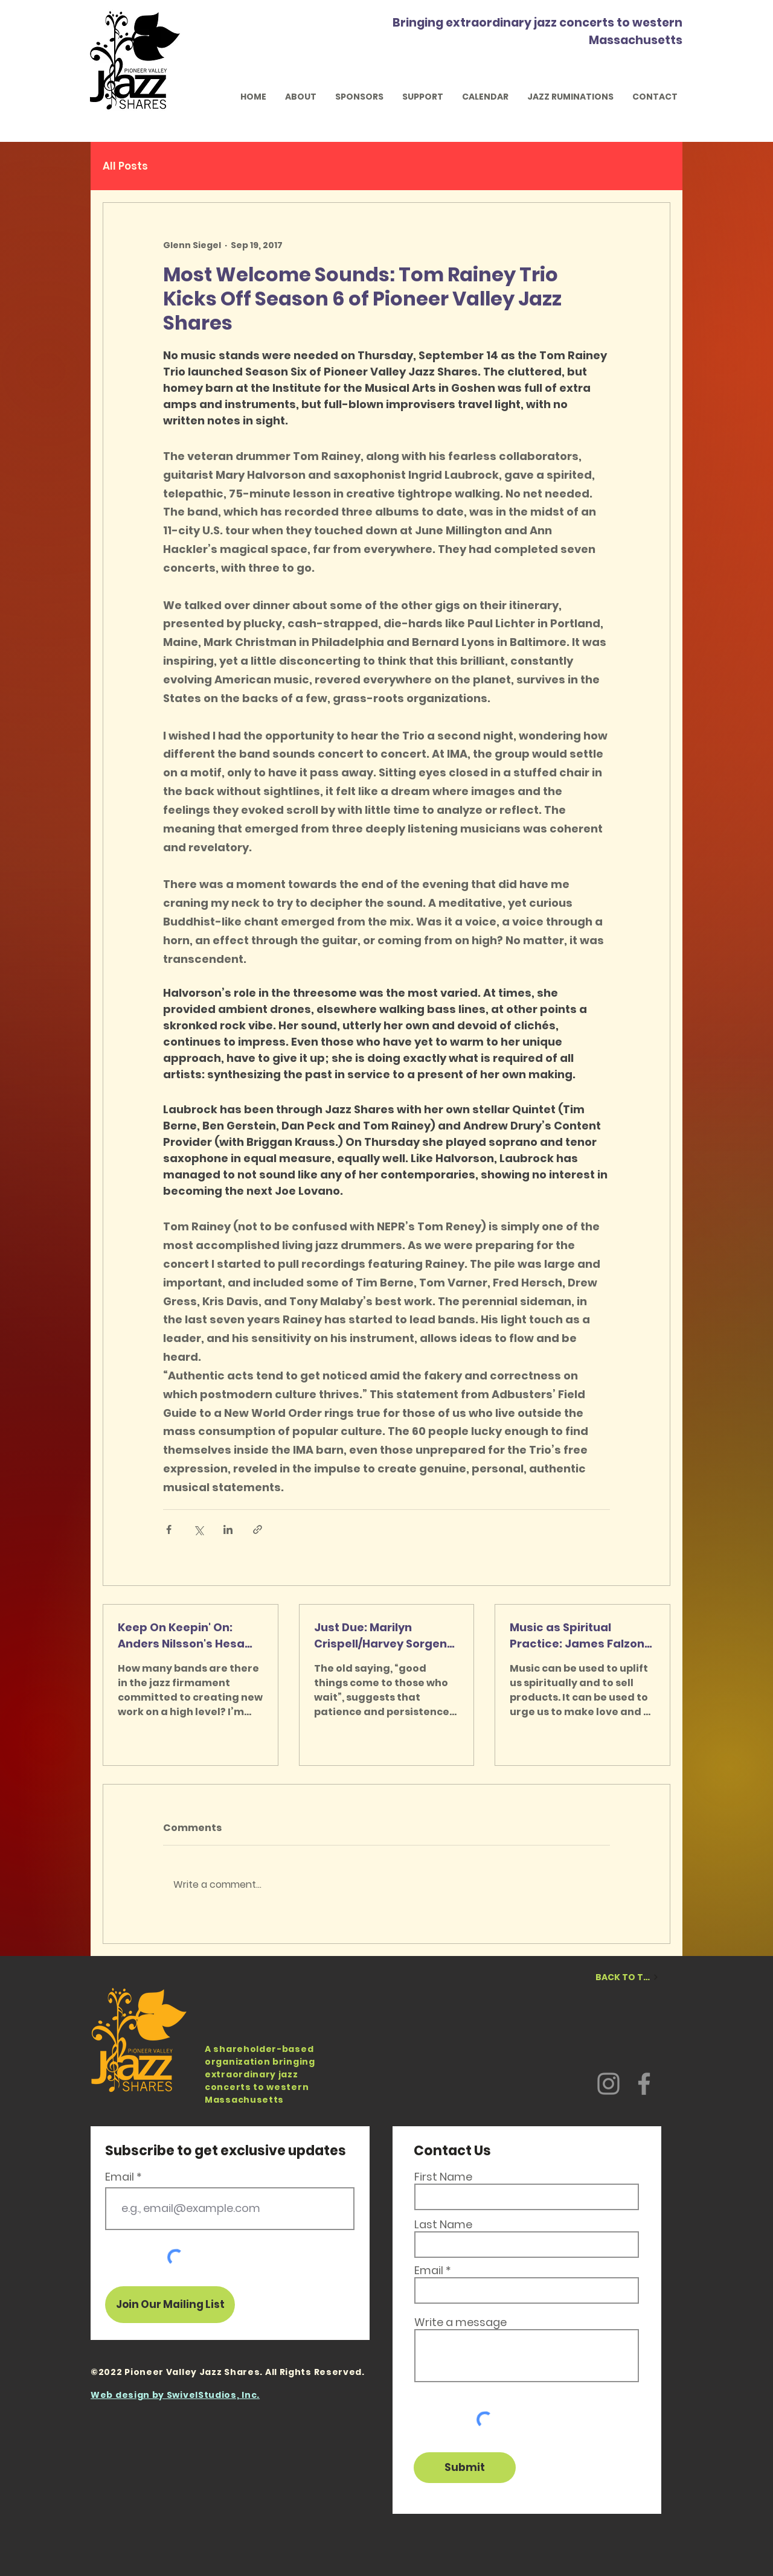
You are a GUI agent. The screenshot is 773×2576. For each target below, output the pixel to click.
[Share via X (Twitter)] (198, 1529)
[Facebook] (644, 2083)
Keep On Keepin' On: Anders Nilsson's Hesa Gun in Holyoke (181, 1636)
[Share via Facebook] (169, 1529)
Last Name (443, 2224)
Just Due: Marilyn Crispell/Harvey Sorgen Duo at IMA (380, 1636)
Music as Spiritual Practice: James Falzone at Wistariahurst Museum (581, 1636)
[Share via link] (257, 1529)
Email (119, 2177)
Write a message (460, 2322)
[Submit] (465, 2467)
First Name (443, 2177)
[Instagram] (608, 2083)
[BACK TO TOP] (627, 1977)
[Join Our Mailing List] (170, 2304)
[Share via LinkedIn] (228, 1529)
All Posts (125, 166)
